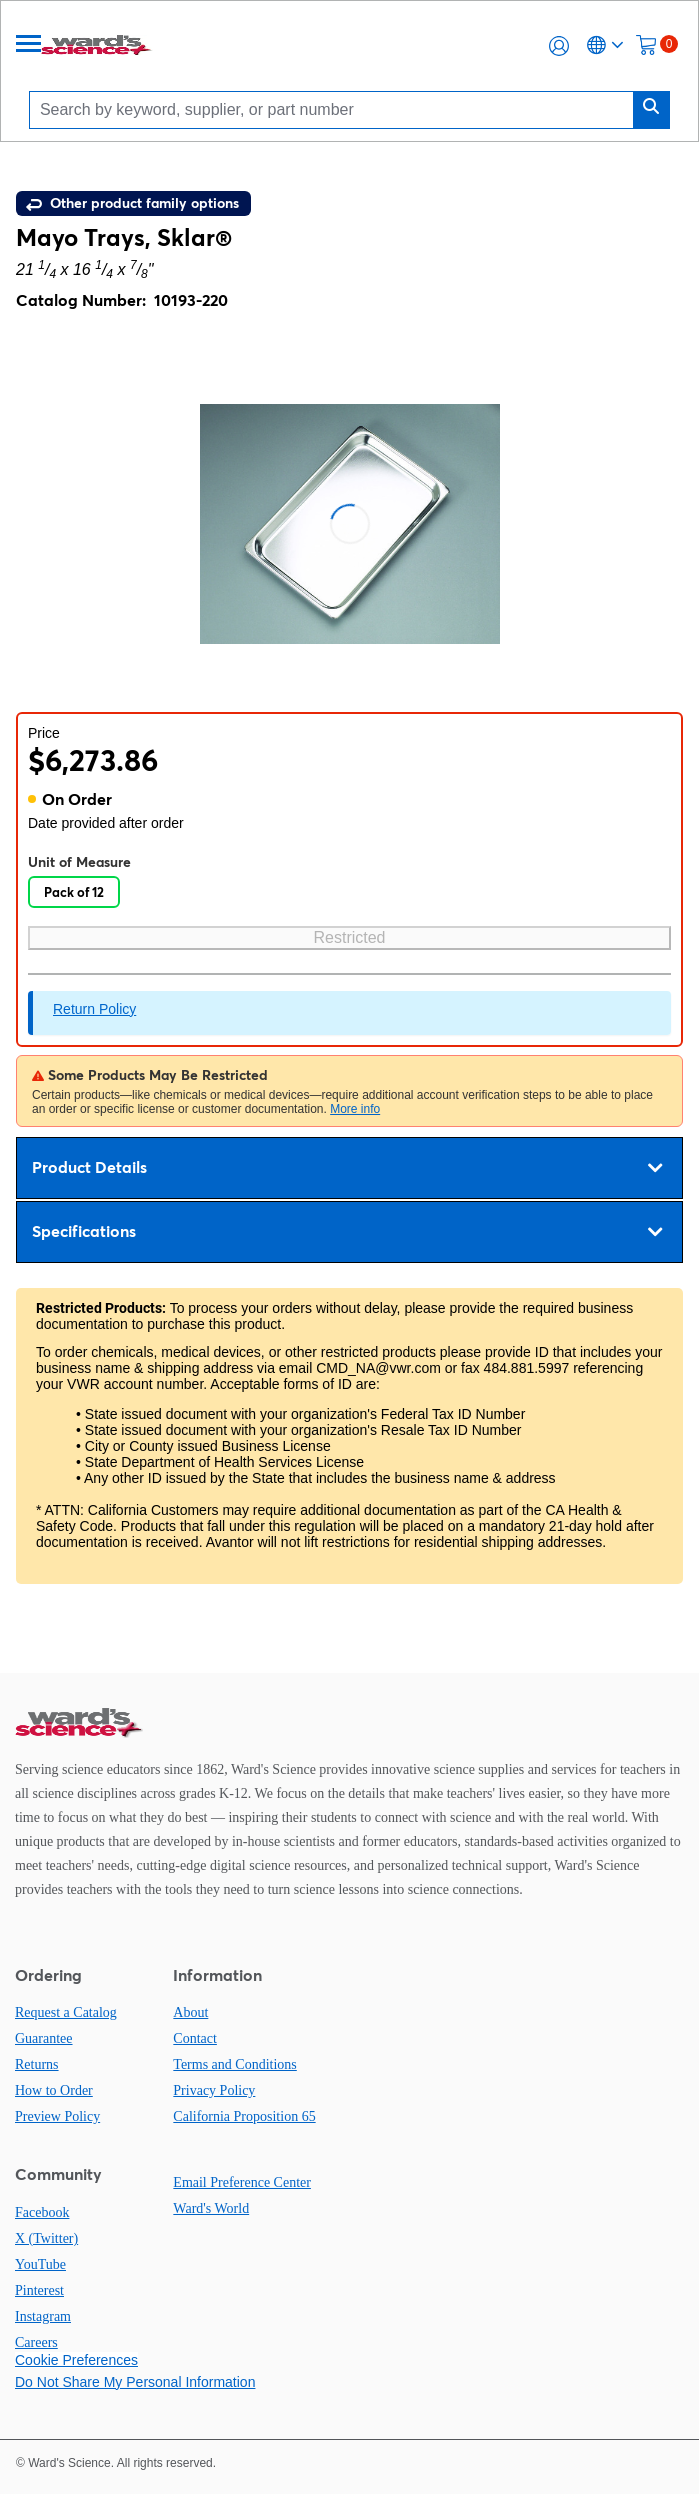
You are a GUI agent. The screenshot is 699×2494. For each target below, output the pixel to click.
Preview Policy (57, 2116)
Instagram (43, 2316)
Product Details (347, 1168)
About (190, 2012)
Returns (37, 2064)
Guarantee (44, 2038)
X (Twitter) (46, 2238)
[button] (559, 46)
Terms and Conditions (234, 2064)
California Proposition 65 (244, 2116)
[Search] (336, 109)
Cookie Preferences (76, 2360)
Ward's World (211, 2208)
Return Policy (94, 1009)
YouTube (40, 2264)
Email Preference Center (242, 2182)
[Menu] (29, 45)
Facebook (42, 2212)
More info (355, 1109)
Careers (36, 2342)
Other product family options (132, 203)
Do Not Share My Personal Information (135, 2382)
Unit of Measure (79, 862)
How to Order (54, 2090)
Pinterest (39, 2290)
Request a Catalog (66, 2012)
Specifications (347, 1232)
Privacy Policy (214, 2090)
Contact (195, 2038)
